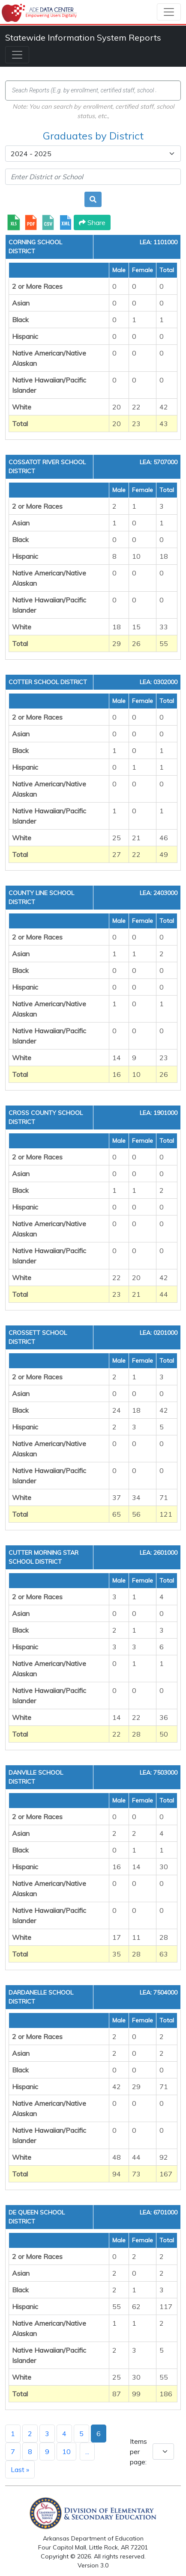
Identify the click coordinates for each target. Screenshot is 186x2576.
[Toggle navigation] (169, 12)
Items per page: (138, 2451)
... (87, 2451)
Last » (20, 2469)
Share (92, 222)
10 (66, 2451)
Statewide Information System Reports (83, 37)
